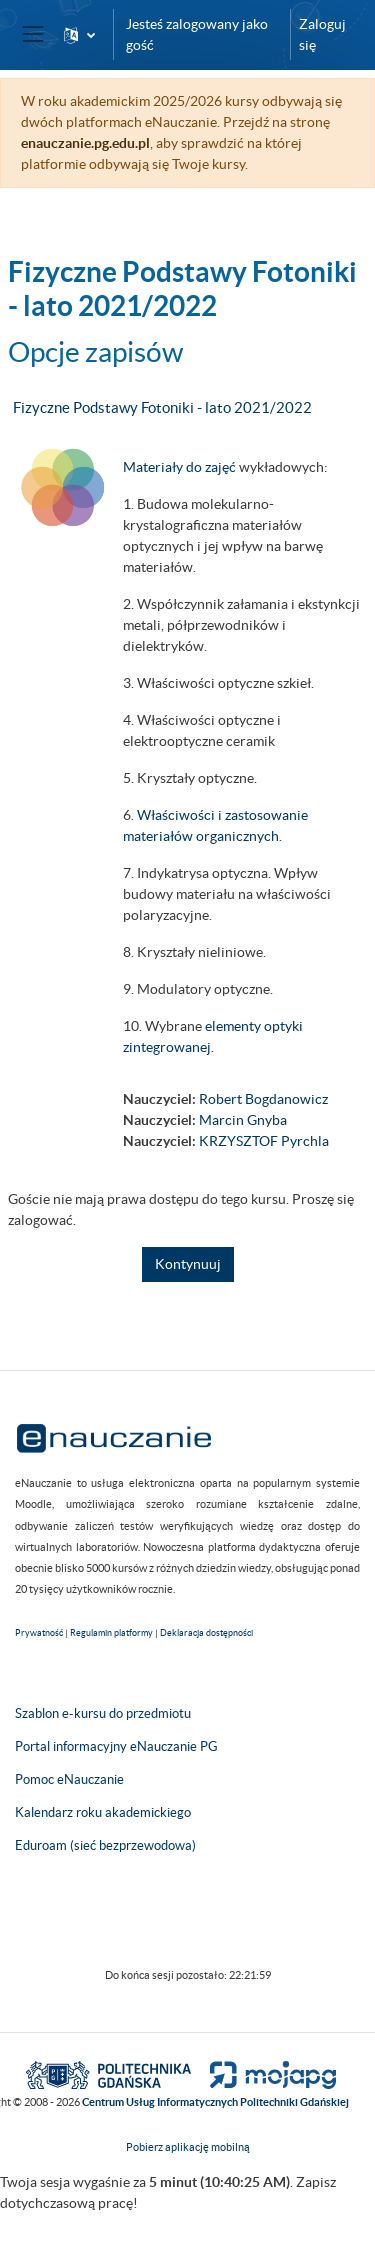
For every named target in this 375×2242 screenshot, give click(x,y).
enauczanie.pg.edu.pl (85, 143)
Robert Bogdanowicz (263, 1099)
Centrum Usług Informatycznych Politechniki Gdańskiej (215, 2102)
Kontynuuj (188, 1264)
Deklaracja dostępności (206, 1633)
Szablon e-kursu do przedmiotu (103, 1713)
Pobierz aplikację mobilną (188, 2147)
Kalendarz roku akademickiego (103, 1812)
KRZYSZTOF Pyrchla (264, 1141)
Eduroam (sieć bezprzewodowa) (105, 1845)
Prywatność (39, 1633)
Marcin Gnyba (243, 1120)
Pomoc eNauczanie (69, 1779)
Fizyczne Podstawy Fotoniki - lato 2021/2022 (162, 407)
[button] (79, 34)
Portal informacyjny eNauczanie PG (116, 1746)
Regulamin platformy (111, 1633)
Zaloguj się (322, 34)
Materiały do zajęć (179, 467)
